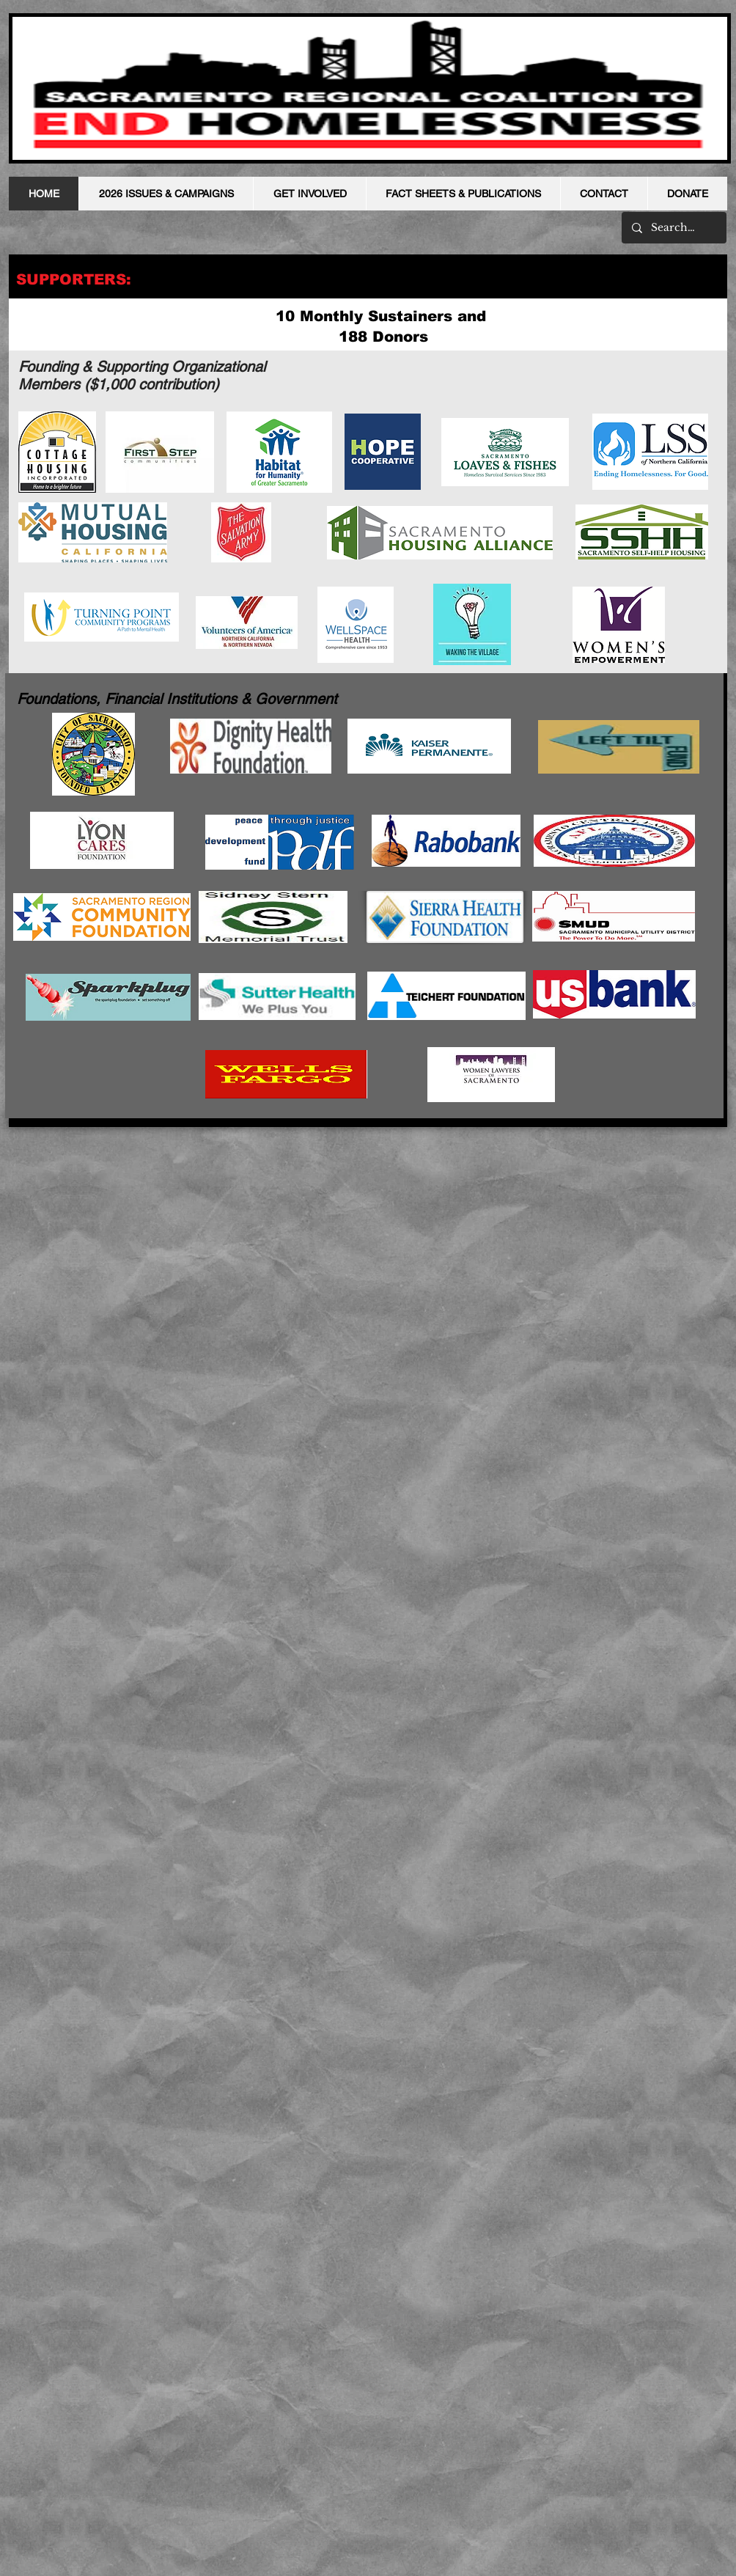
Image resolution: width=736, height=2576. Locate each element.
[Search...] (673, 227)
